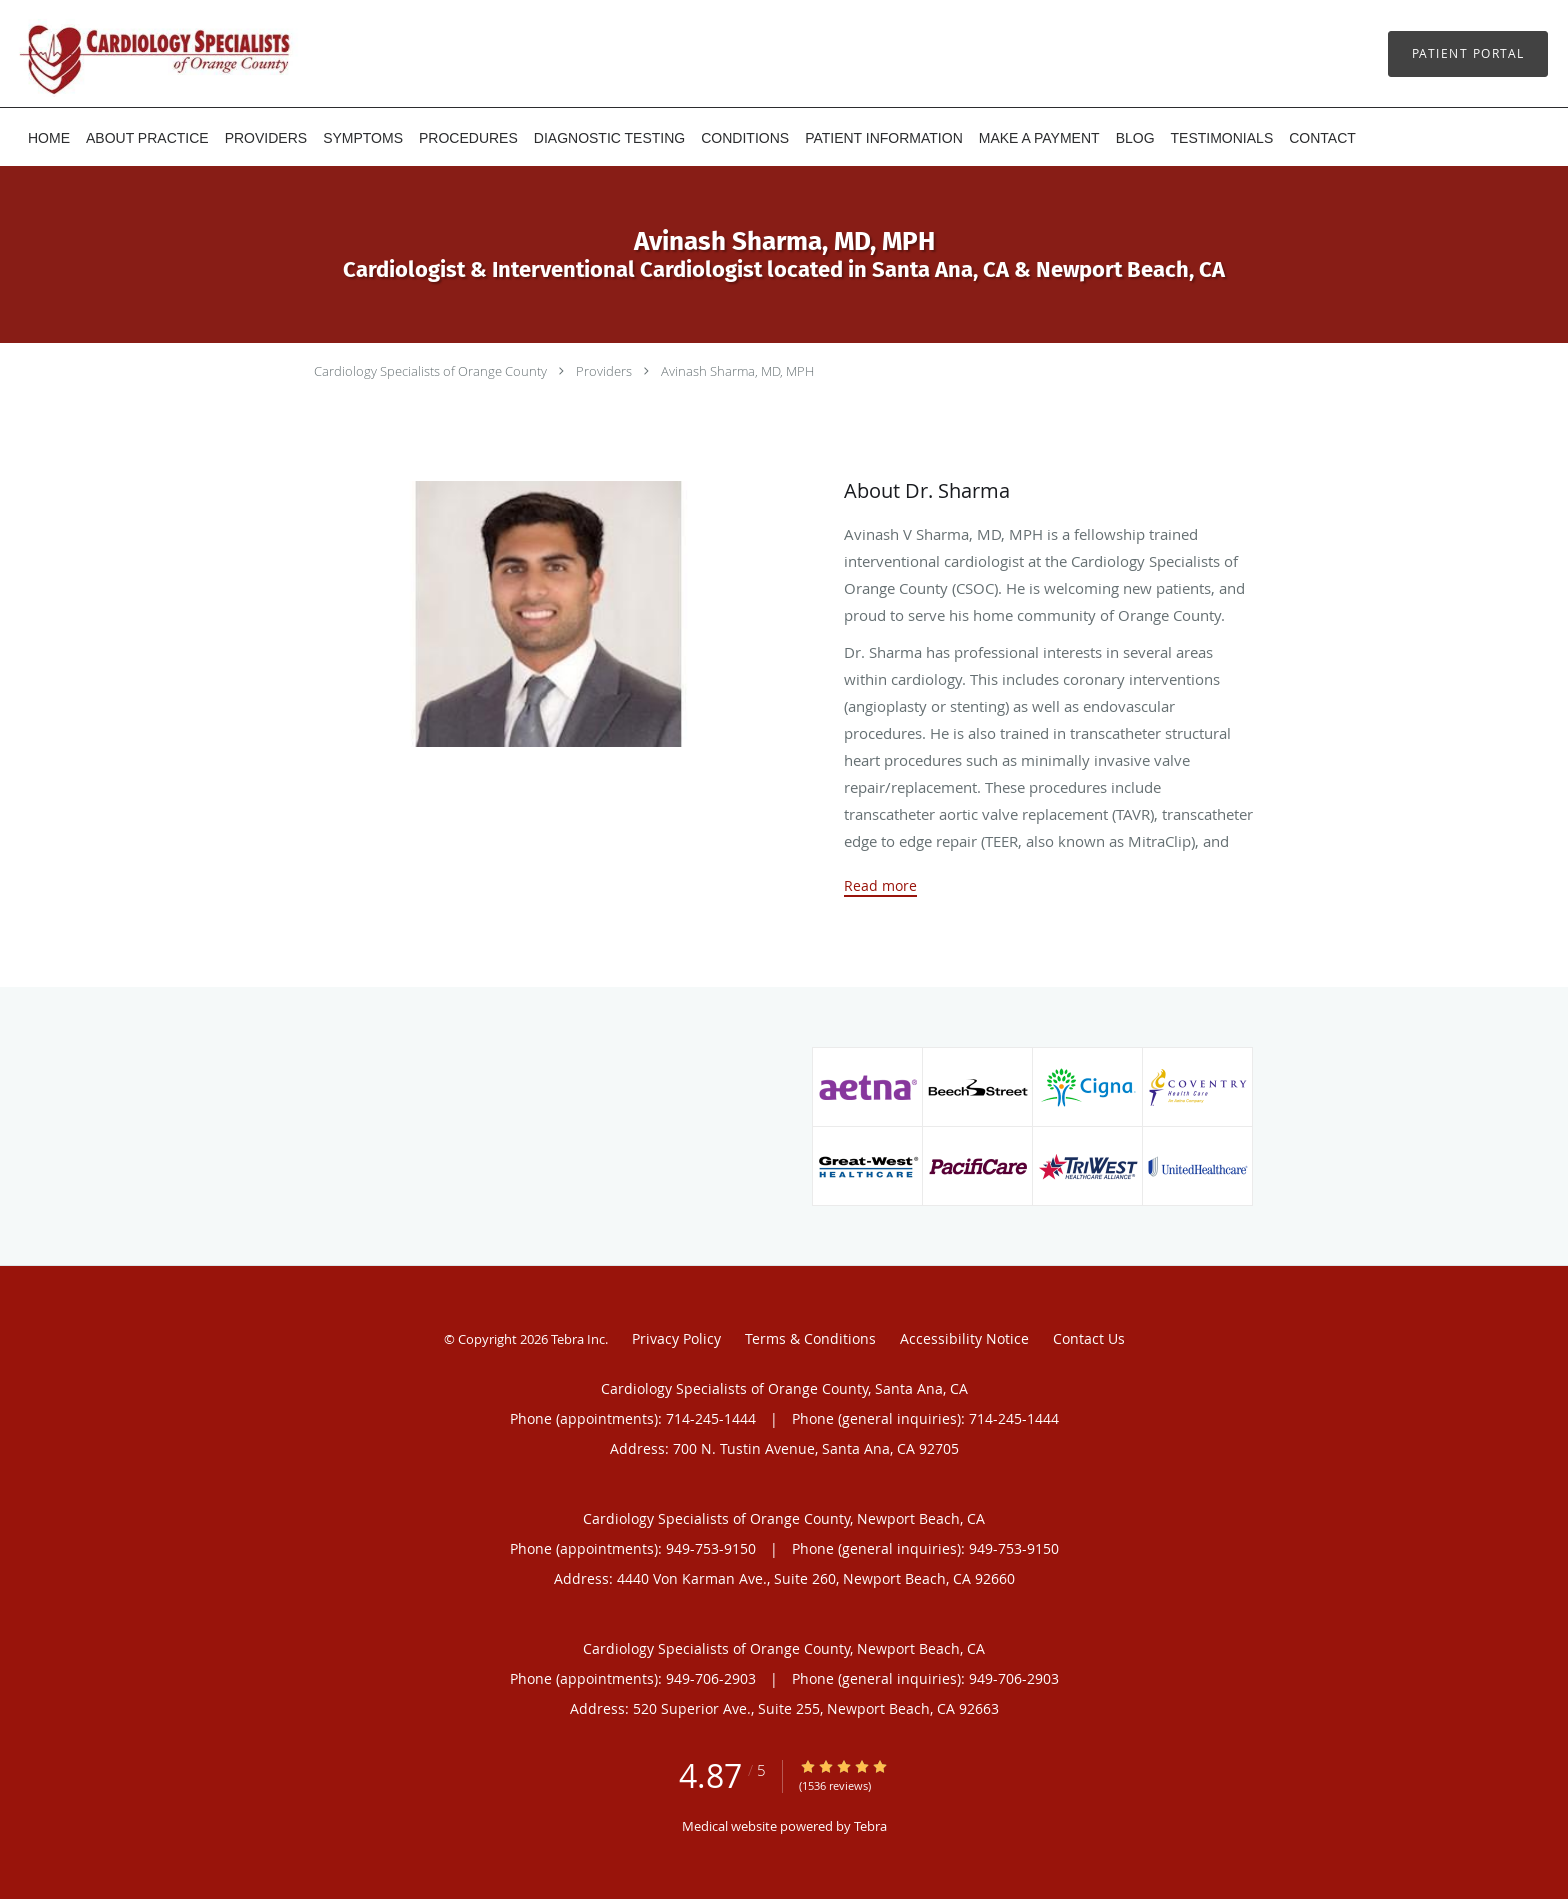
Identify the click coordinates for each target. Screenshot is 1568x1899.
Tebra (870, 1826)
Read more (880, 886)
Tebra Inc (578, 1339)
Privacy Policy (676, 1338)
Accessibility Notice (964, 1338)
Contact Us (1089, 1338)
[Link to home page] (125, 53)
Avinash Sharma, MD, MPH (737, 371)
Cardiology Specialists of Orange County (430, 371)
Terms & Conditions (810, 1338)
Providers (604, 371)
